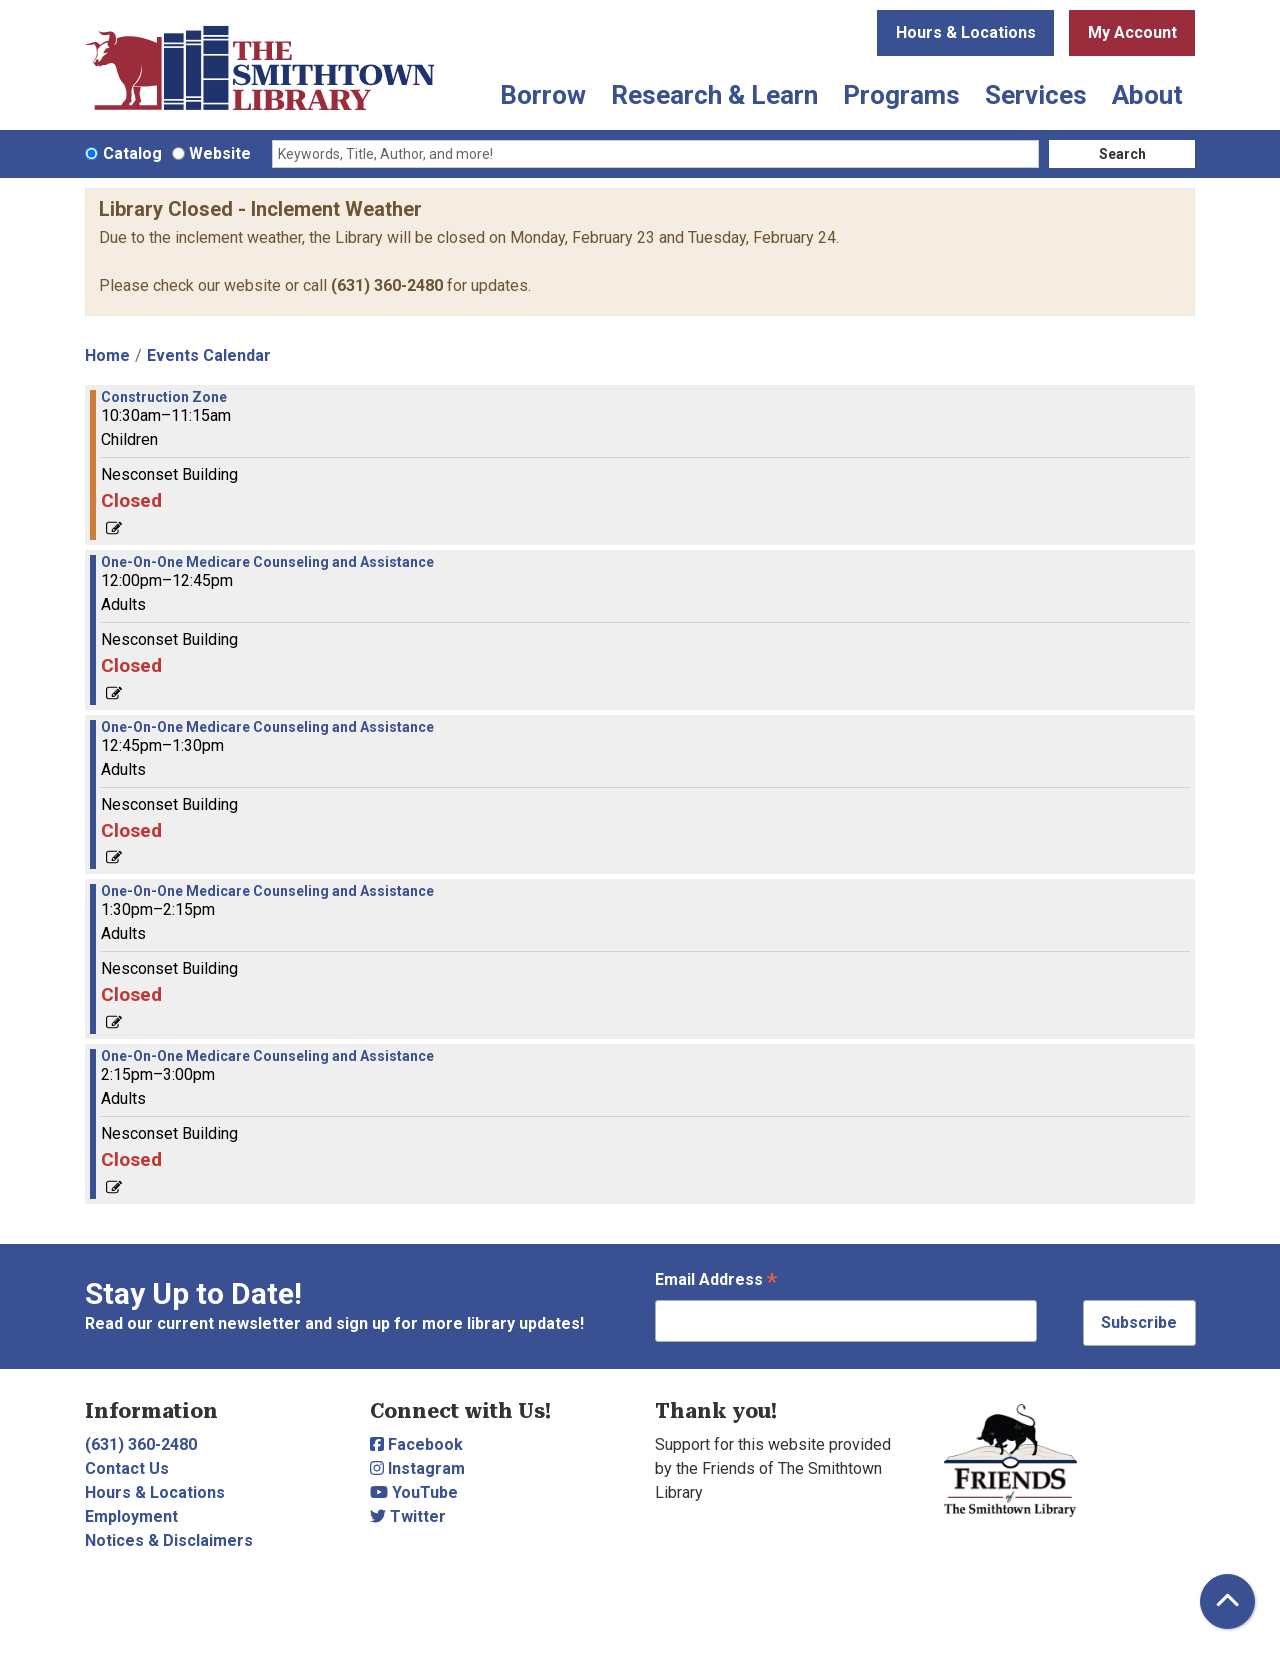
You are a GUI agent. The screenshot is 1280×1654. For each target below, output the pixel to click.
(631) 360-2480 (387, 285)
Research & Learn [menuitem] (714, 95)
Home (107, 355)
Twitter (408, 1516)
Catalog (132, 153)
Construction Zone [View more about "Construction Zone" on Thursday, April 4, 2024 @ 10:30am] (164, 397)
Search (1122, 154)
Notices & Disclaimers (169, 1540)
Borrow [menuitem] (543, 95)
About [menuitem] (1147, 95)
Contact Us (127, 1468)
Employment (131, 1516)
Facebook (416, 1444)
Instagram (417, 1468)
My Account (1132, 32)
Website (220, 153)
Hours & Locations (966, 32)
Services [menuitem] (1036, 95)
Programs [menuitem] (901, 95)
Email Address (716, 1281)
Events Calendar (209, 355)
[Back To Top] (1227, 1601)
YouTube (414, 1492)
